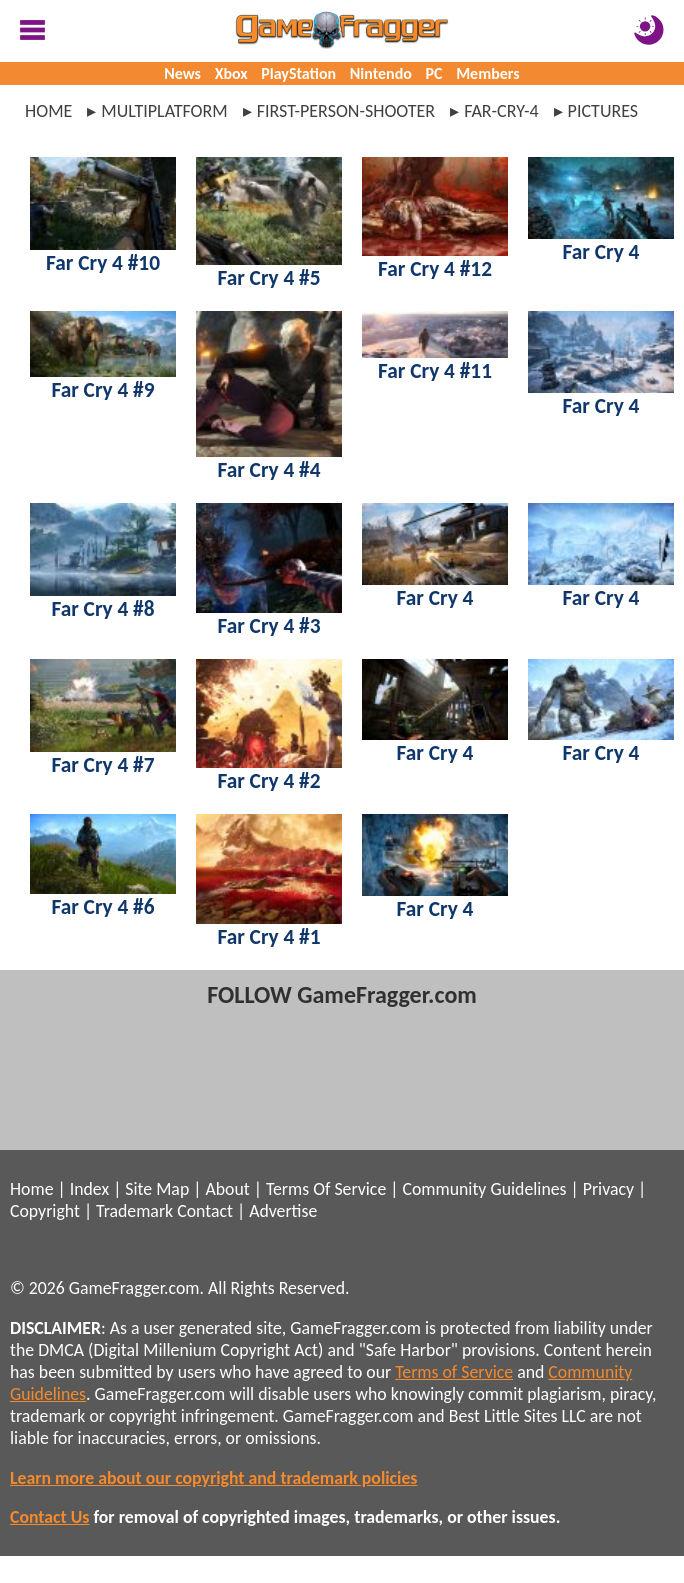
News (182, 73)
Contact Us (49, 1517)
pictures (603, 111)
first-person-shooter (346, 111)
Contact (205, 1211)
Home (48, 111)
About (227, 1189)
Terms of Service (454, 1372)
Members (488, 73)
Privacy (608, 1189)
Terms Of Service (326, 1189)
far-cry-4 (501, 111)
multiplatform (164, 111)
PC (434, 73)
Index (89, 1189)
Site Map (157, 1189)
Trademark (134, 1211)
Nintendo (381, 73)
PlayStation (298, 73)
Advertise (283, 1211)
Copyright (45, 1211)
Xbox (231, 73)
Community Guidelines (484, 1189)
